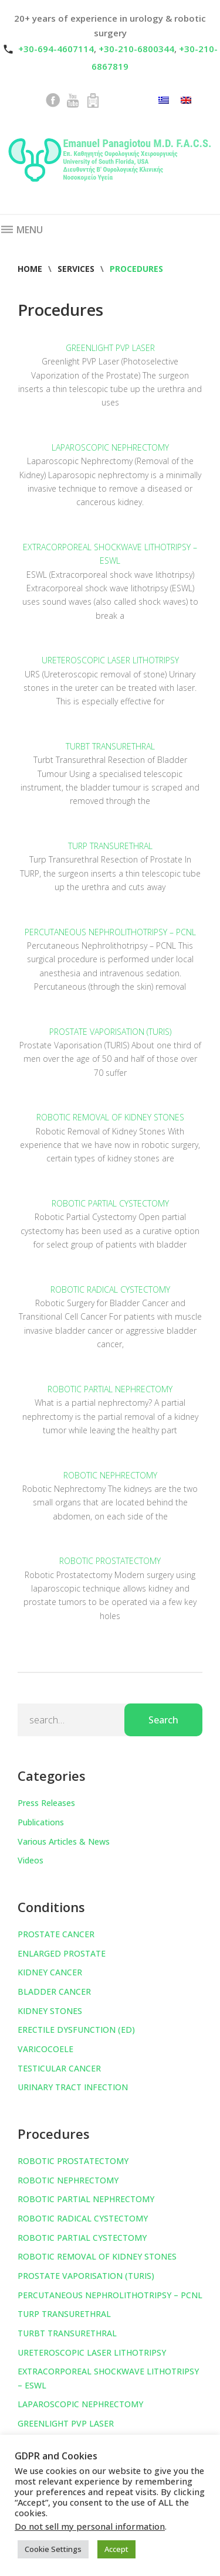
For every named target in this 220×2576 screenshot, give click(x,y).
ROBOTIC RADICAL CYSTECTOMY (110, 1289)
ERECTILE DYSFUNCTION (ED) (76, 2029)
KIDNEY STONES (50, 2010)
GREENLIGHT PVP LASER (110, 347)
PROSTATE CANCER (56, 1934)
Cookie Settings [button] (53, 2549)
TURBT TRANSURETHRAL (110, 746)
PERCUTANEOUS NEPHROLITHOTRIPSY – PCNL (110, 932)
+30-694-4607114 (56, 48)
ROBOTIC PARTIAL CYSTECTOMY (110, 1203)
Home (30, 268)
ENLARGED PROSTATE (62, 1953)
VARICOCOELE (45, 2048)
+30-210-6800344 (136, 48)
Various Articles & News (64, 1841)
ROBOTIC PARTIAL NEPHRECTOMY (110, 1389)
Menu (21, 230)
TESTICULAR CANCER (59, 2068)
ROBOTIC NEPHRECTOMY (110, 1475)
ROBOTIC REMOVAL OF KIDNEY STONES (110, 1117)
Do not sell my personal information (90, 2526)
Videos (30, 1860)
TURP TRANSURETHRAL (110, 845)
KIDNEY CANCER (50, 1972)
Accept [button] (116, 2549)
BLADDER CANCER (54, 1991)
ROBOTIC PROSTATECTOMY (110, 1560)
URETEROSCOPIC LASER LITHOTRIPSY (110, 660)
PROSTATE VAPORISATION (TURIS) (110, 1031)
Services (75, 268)
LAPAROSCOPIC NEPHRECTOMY (110, 447)
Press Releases (46, 1802)
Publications (41, 1822)
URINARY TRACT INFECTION (73, 2087)
